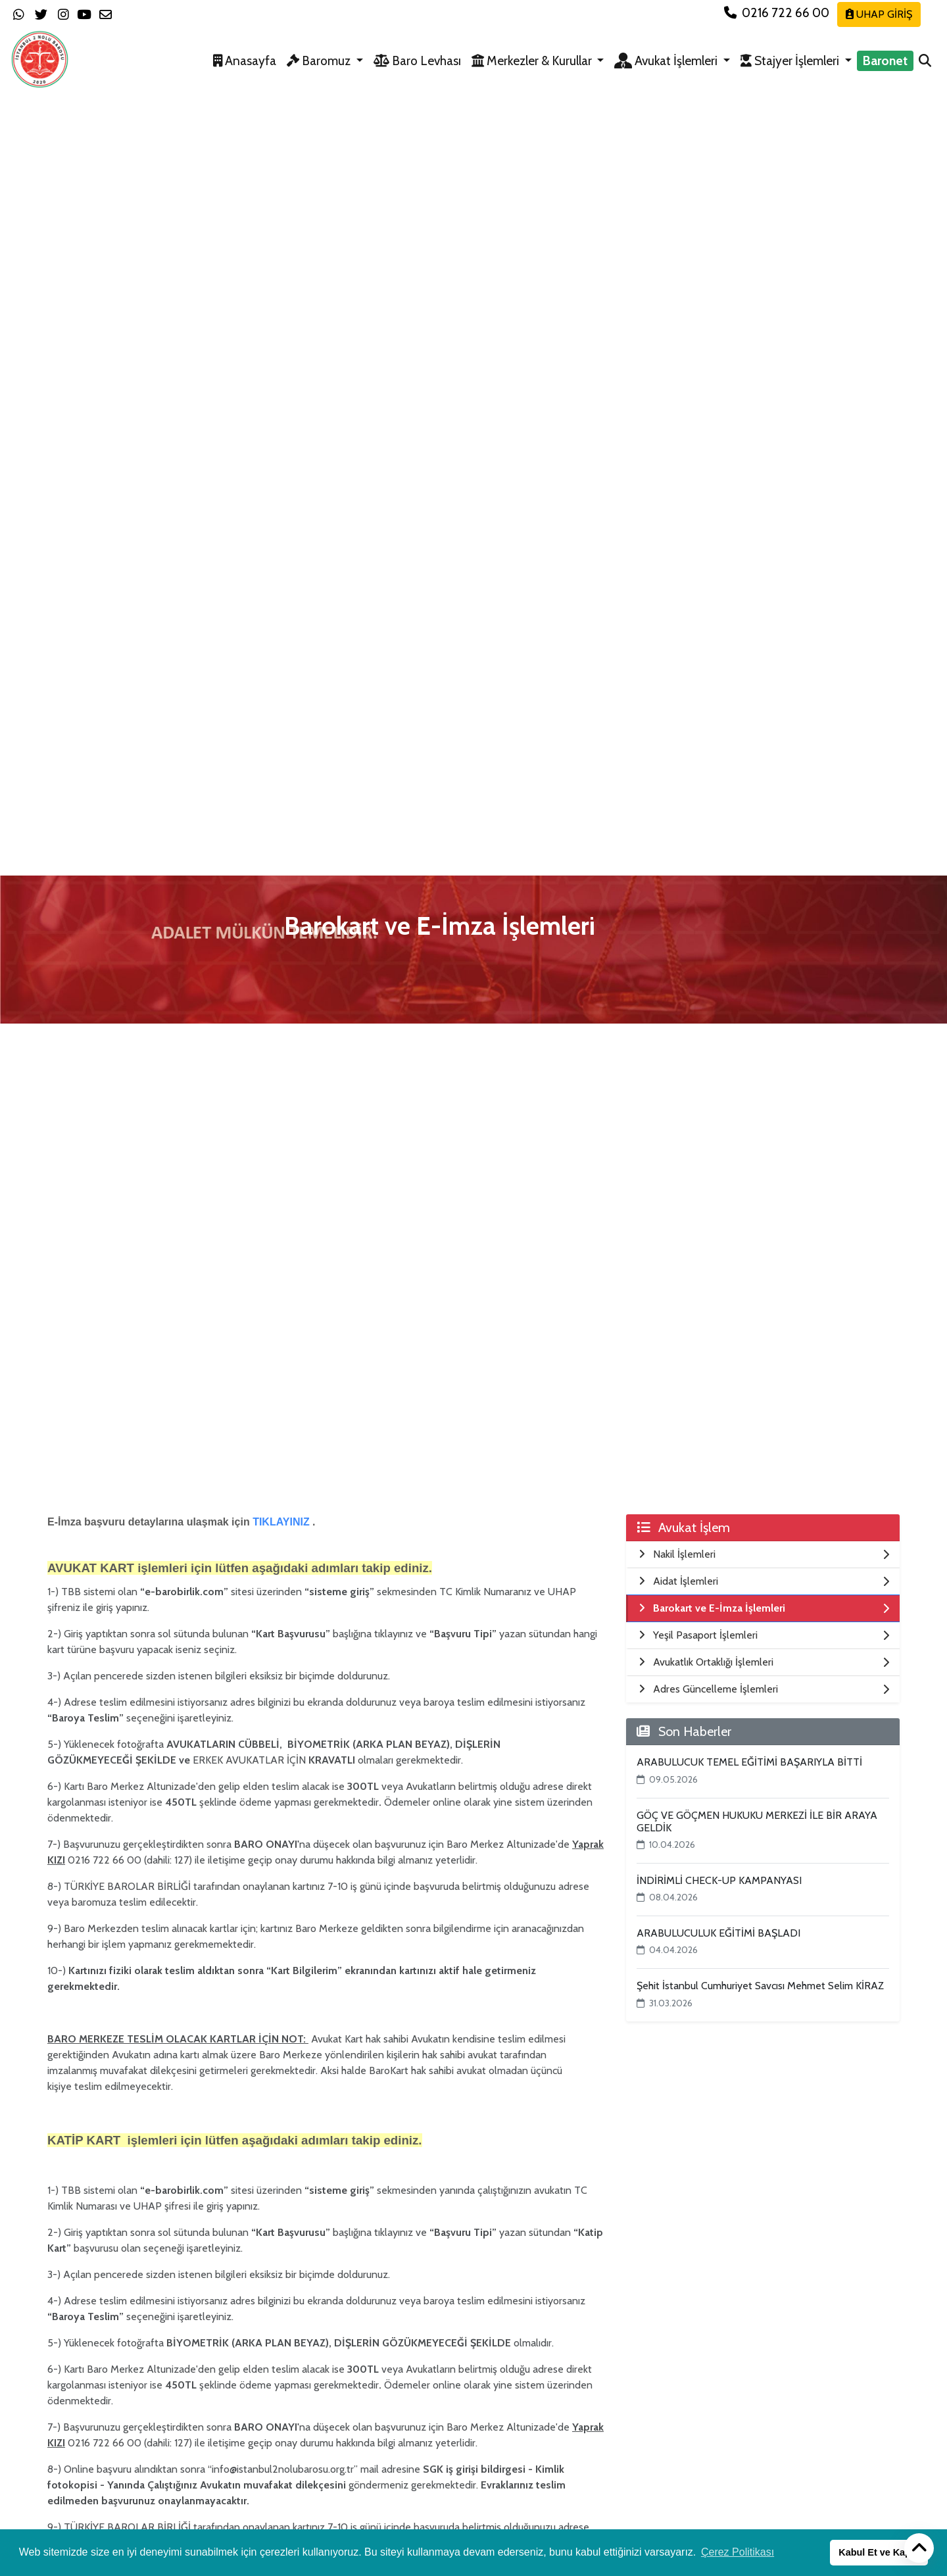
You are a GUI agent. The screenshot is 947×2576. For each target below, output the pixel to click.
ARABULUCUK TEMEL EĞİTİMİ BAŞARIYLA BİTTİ (749, 1762)
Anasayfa (244, 60)
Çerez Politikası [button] (737, 2552)
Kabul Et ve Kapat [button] (878, 2552)
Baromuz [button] (320, 60)
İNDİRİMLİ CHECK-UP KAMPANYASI (719, 1880)
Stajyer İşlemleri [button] (791, 60)
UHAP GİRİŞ (879, 14)
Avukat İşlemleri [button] (667, 60)
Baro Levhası (417, 60)
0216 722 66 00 (778, 12)
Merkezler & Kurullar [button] (533, 60)
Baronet (885, 60)
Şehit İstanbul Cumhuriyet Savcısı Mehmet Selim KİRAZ (760, 1985)
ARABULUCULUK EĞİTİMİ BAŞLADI (718, 1933)
